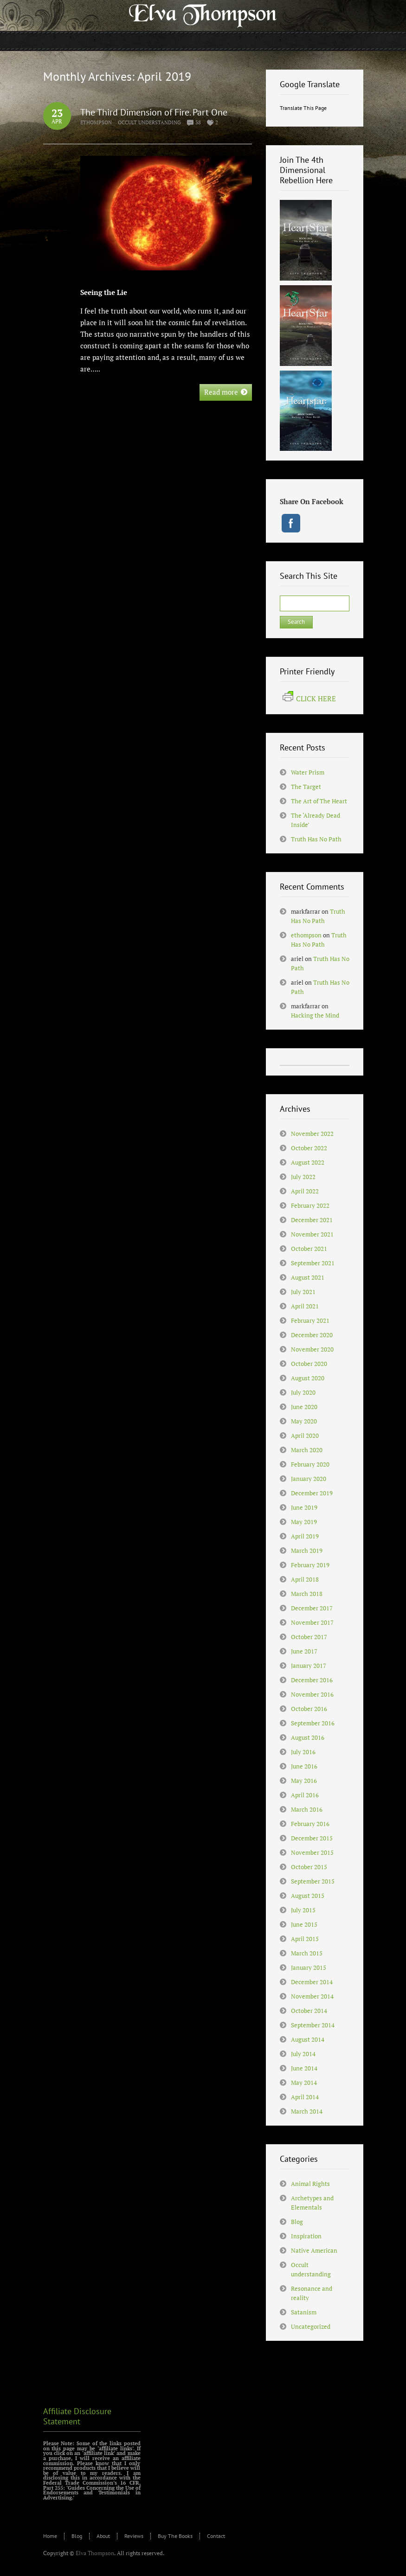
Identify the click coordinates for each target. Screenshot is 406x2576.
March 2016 (306, 1809)
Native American (314, 2250)
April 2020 (305, 1435)
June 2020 (304, 1407)
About (103, 2535)
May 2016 (304, 1780)
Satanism (303, 2312)
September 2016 (313, 1723)
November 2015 (312, 1852)
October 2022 (309, 1148)
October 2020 (309, 1363)
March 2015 (306, 1953)
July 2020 (303, 1392)
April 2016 (305, 1795)
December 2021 (312, 1220)
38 (198, 122)
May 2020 (304, 1421)
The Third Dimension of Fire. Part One (153, 112)
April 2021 (305, 1306)
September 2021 (313, 1263)
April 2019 (305, 1536)
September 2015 (313, 1881)
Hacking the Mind (315, 1015)
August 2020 (307, 1378)
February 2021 (310, 1320)
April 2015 (305, 1939)
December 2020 (312, 1335)
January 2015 (308, 1967)
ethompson (96, 122)
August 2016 (307, 1737)
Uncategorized (310, 2326)
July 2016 (303, 1752)
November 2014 (312, 1996)
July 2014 (303, 2054)
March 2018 (306, 1593)
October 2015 (309, 1867)
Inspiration (306, 2236)
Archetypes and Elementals (312, 2202)
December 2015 (312, 1838)
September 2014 (313, 2025)
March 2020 (306, 1450)
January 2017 (308, 1665)
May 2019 (304, 1522)
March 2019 (306, 1550)
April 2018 (305, 1579)
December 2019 (312, 1493)
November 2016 (312, 1694)
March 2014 (306, 2111)
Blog (297, 2221)
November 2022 (312, 1133)
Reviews (133, 2535)
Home (50, 2535)
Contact (216, 2535)
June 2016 (304, 1766)
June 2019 (304, 1507)
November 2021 (312, 1234)
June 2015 (304, 1924)
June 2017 (304, 1651)
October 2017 (309, 1637)
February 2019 (310, 1565)
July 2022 (303, 1177)
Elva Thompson (95, 2553)
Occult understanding (149, 122)
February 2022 (310, 1205)
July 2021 (303, 1292)
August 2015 (307, 1895)
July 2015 (303, 1910)
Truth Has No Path (316, 839)
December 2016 (312, 1680)
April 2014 (305, 2097)
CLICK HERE (309, 698)
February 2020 (310, 1464)
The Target (306, 786)
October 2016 (309, 1709)
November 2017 (312, 1622)
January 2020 (308, 1478)
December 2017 (312, 1608)
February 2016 (310, 1824)
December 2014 (312, 1982)
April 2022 (305, 1191)
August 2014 (307, 2039)
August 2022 (307, 1162)
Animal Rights (310, 2183)
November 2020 (312, 1349)
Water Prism (307, 772)
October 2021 (309, 1248)
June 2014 (304, 2068)
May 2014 (304, 2082)
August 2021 (307, 1277)
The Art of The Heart (319, 801)
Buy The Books (175, 2535)
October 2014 (309, 2010)
